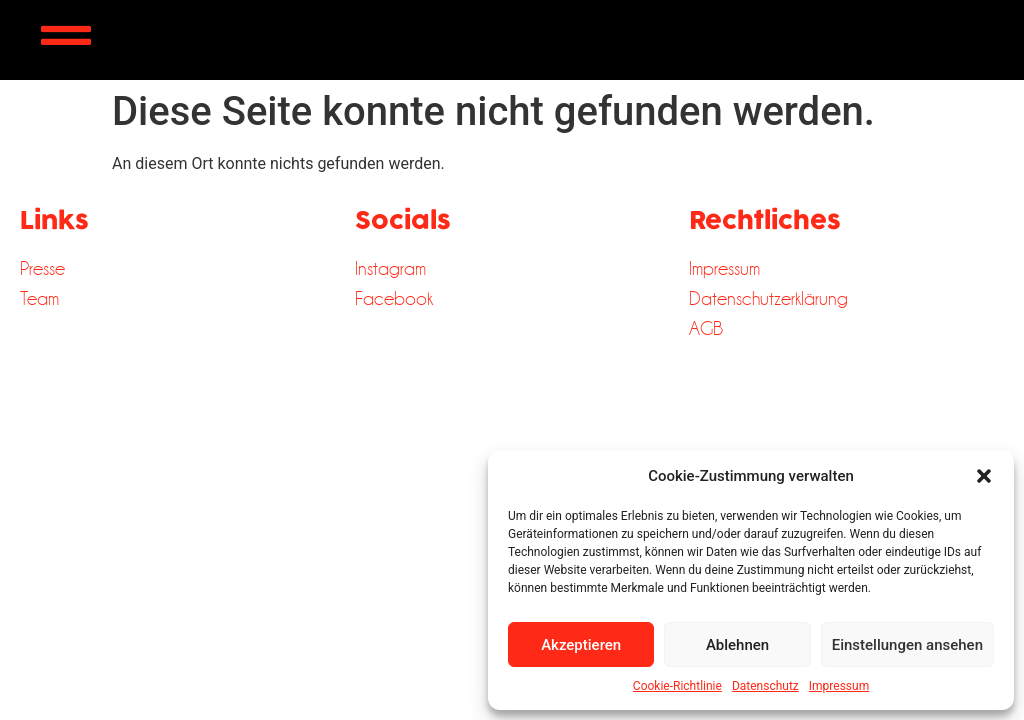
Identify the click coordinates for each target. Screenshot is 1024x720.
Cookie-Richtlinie (677, 686)
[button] (984, 476)
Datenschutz (765, 686)
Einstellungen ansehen (907, 645)
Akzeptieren (581, 645)
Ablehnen (737, 645)
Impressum (839, 686)
